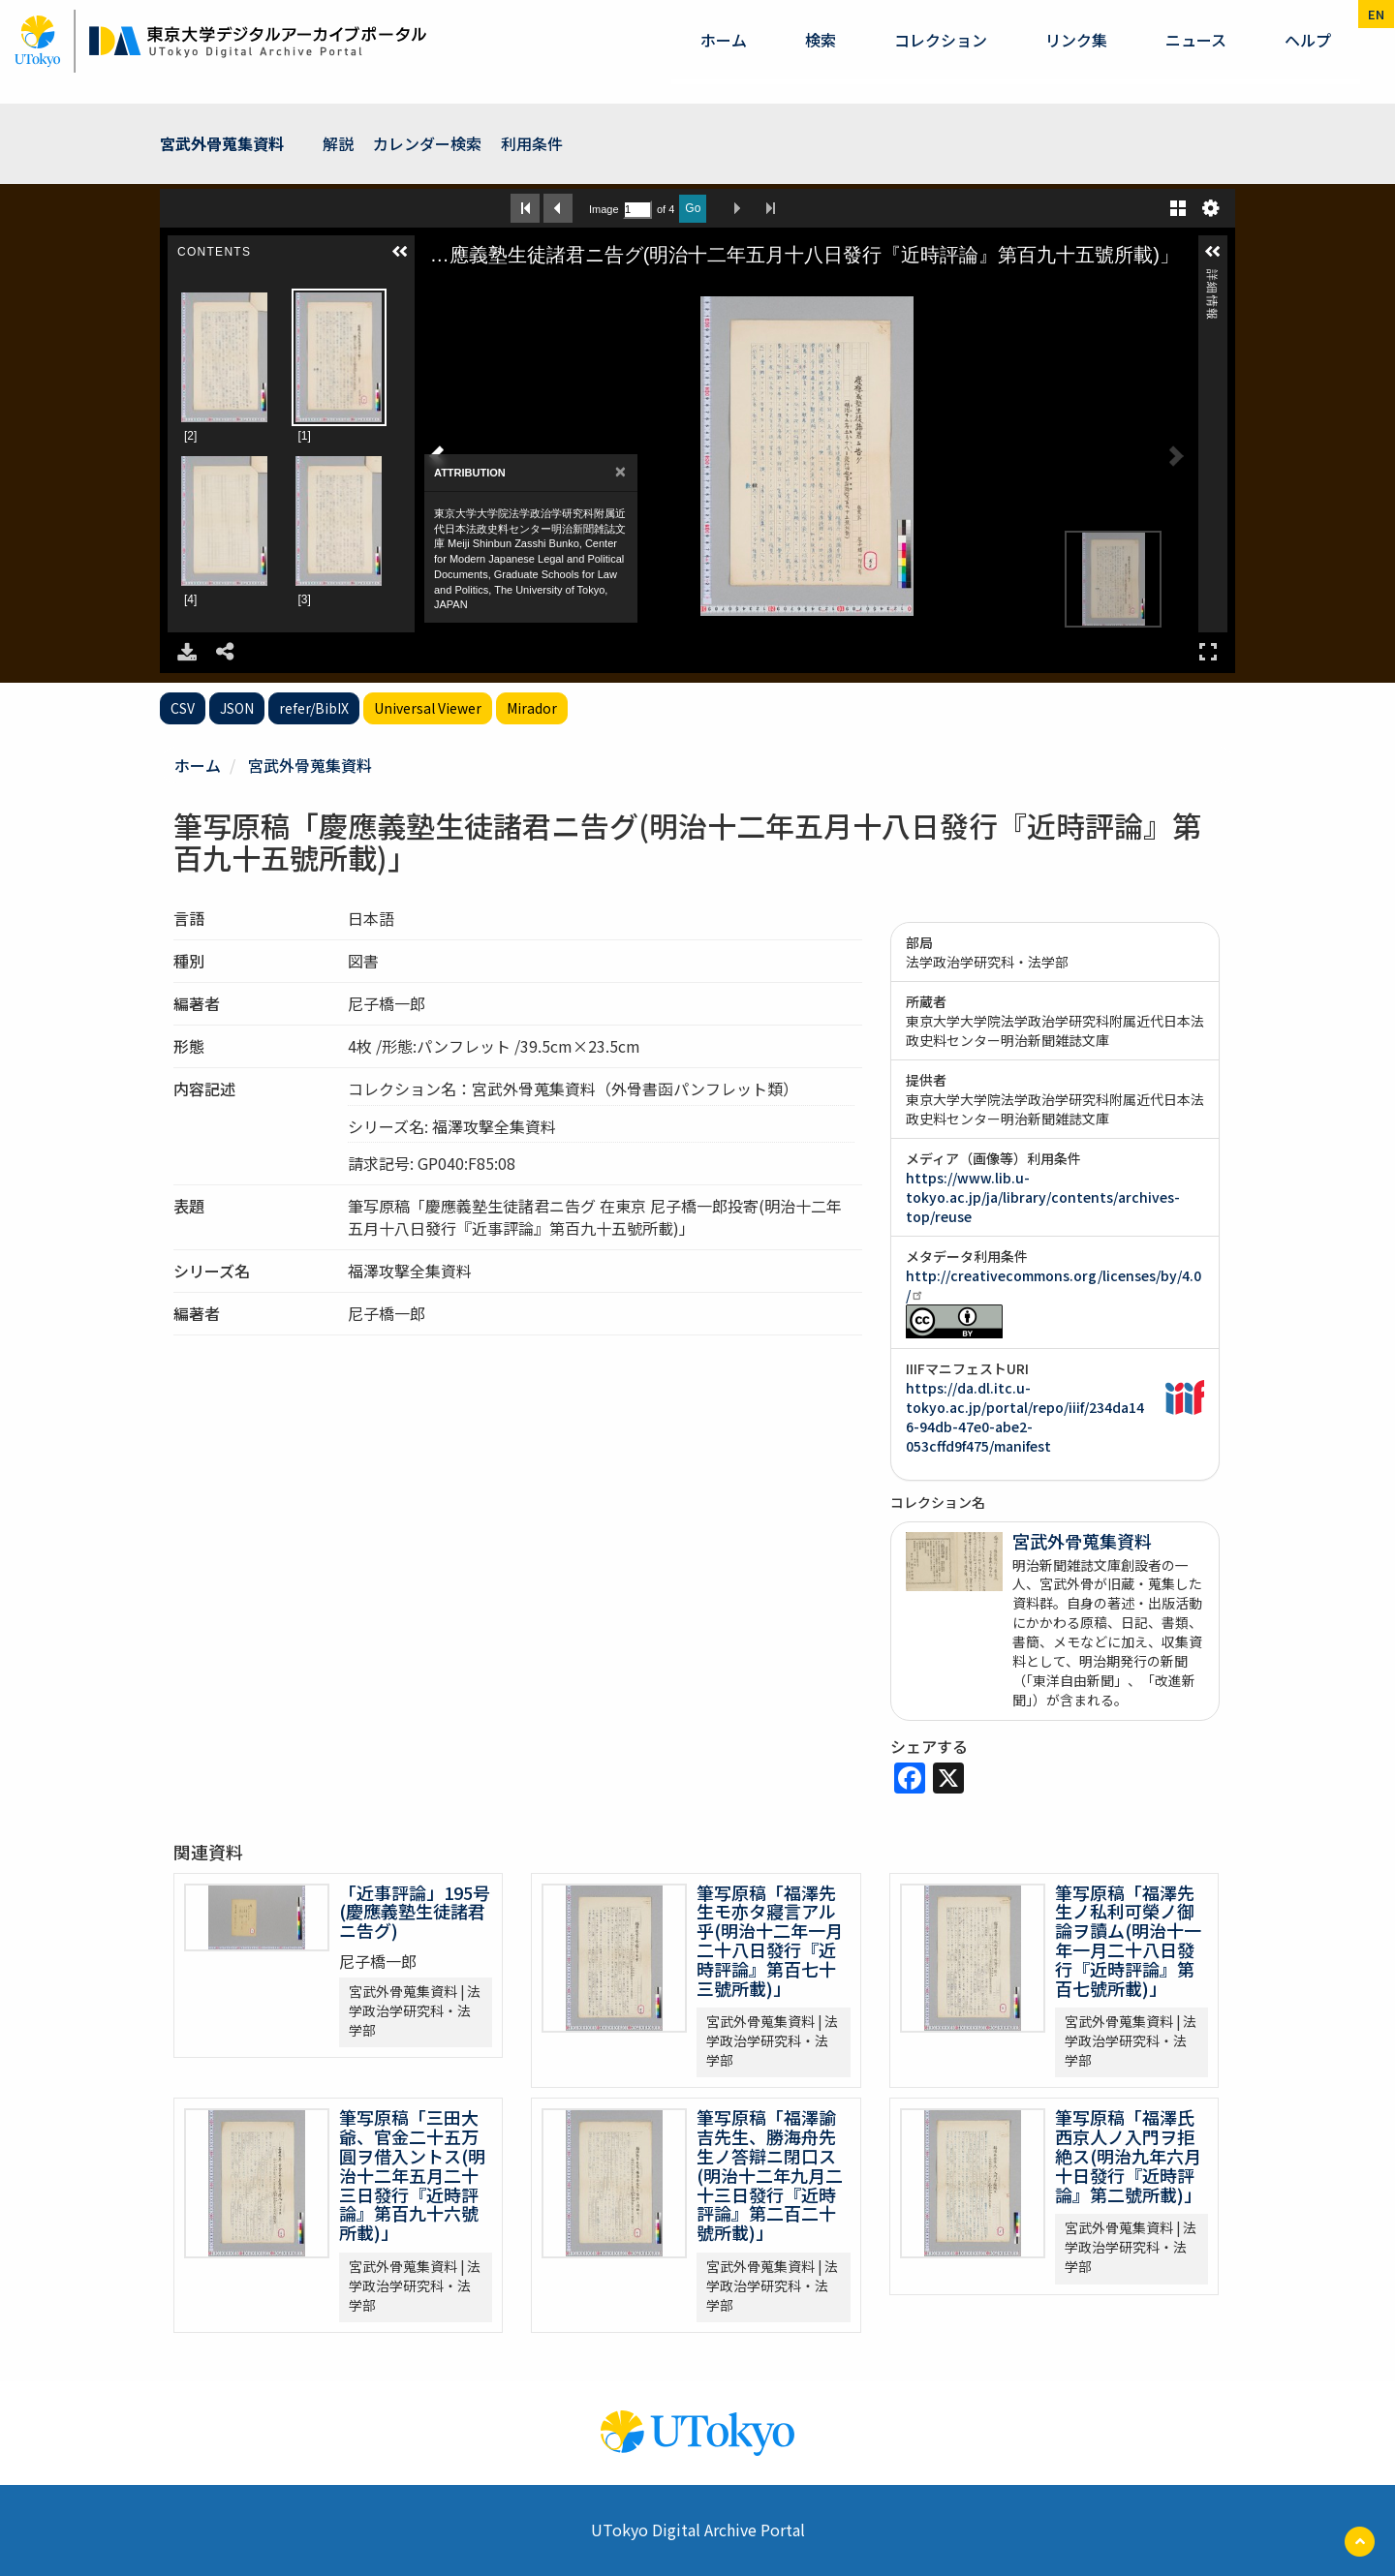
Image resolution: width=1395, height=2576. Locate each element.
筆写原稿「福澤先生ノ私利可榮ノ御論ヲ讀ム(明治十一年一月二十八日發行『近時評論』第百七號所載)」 (1128, 1940)
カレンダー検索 (427, 143)
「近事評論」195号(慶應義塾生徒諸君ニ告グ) (414, 1912)
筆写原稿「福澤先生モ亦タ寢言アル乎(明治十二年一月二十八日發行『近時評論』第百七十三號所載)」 (770, 1940)
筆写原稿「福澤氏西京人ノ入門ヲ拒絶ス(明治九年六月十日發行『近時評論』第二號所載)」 (1128, 2155)
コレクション (940, 39)
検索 (820, 39)
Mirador (532, 708)
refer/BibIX (314, 708)
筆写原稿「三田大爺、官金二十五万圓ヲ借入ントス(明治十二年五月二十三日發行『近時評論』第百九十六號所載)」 (412, 2174)
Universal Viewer (427, 708)
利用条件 (532, 143)
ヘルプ (1308, 39)
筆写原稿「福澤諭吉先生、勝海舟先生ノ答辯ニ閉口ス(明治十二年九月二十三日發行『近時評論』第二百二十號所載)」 (770, 2174)
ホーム (723, 39)
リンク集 (1076, 39)
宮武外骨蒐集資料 (222, 143)
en (1376, 14)
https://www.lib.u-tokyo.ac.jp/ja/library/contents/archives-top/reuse (1043, 1197)
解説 (338, 143)
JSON (237, 708)
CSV (182, 708)
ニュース (1195, 39)
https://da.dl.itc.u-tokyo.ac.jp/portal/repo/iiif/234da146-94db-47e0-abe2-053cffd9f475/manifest (1025, 1417)
